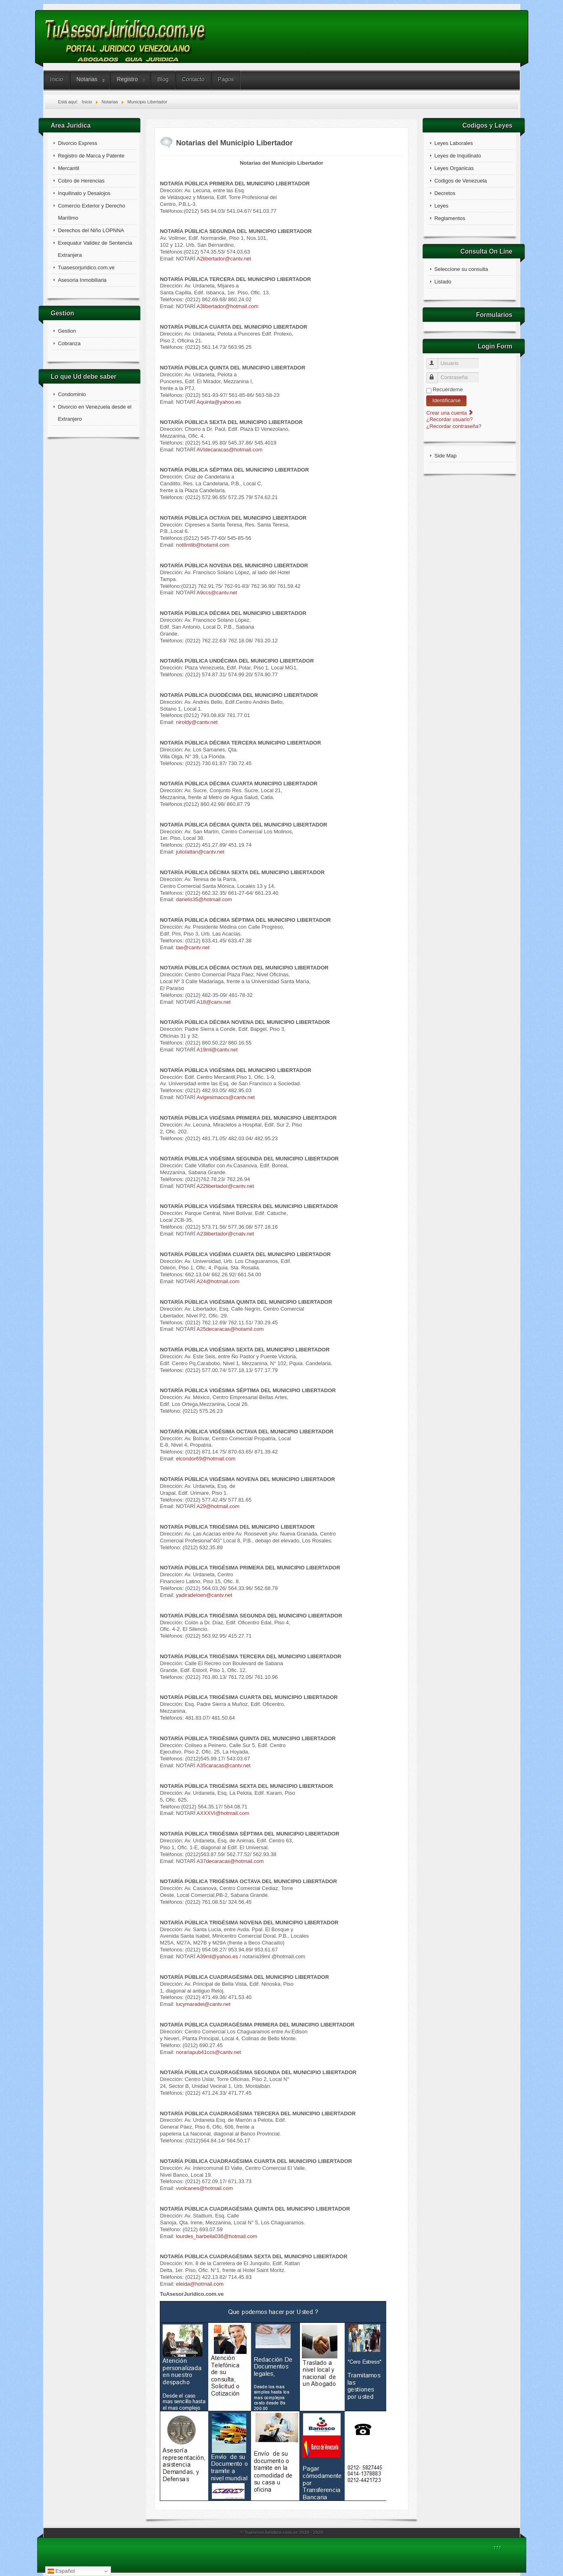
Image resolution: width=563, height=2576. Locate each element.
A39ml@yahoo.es (217, 1956)
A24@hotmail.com (218, 1281)
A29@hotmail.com (218, 1506)
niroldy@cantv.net (197, 722)
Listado (442, 282)
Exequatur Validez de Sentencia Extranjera (95, 249)
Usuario (435, 360)
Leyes (441, 206)
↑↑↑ (498, 2547)
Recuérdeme (448, 389)
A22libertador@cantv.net (225, 1186)
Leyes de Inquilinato (457, 156)
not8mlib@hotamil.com (202, 545)
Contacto (193, 79)
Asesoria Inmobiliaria (82, 280)
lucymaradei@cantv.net (203, 2004)
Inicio (56, 79)
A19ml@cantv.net (217, 1050)
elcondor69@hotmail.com (206, 1459)
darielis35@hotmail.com (204, 899)
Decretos (444, 193)
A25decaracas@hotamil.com (230, 1329)
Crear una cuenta (450, 413)
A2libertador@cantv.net (224, 259)
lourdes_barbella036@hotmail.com (216, 2236)
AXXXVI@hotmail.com (223, 1813)
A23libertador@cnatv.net (225, 1234)
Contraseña (435, 374)
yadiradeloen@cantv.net (204, 1595)
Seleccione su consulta (461, 269)
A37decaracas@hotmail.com (230, 1861)
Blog (162, 79)
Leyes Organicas (454, 168)
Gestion (67, 331)
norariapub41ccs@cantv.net (208, 2052)
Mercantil (68, 168)
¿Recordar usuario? (449, 419)
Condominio (72, 394)
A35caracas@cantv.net (224, 1765)
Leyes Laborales (453, 143)
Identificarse (446, 400)
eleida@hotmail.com (200, 2284)
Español (61, 2571)
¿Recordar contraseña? (453, 426)
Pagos (226, 79)
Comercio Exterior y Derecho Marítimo (91, 212)
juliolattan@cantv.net (200, 852)
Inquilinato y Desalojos (84, 193)
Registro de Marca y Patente (91, 156)
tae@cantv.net (192, 947)
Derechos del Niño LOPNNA (91, 230)
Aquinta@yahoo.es (219, 402)
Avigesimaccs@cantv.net (226, 1097)
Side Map (445, 456)
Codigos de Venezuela (460, 181)
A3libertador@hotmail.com (227, 306)
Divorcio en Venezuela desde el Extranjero (94, 413)
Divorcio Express (77, 143)
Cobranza (69, 343)
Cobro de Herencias (81, 181)
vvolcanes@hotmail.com (204, 2188)
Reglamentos (449, 218)
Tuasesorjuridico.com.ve (86, 267)
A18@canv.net (214, 1002)
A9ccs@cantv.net (217, 592)
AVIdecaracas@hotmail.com (229, 450)
